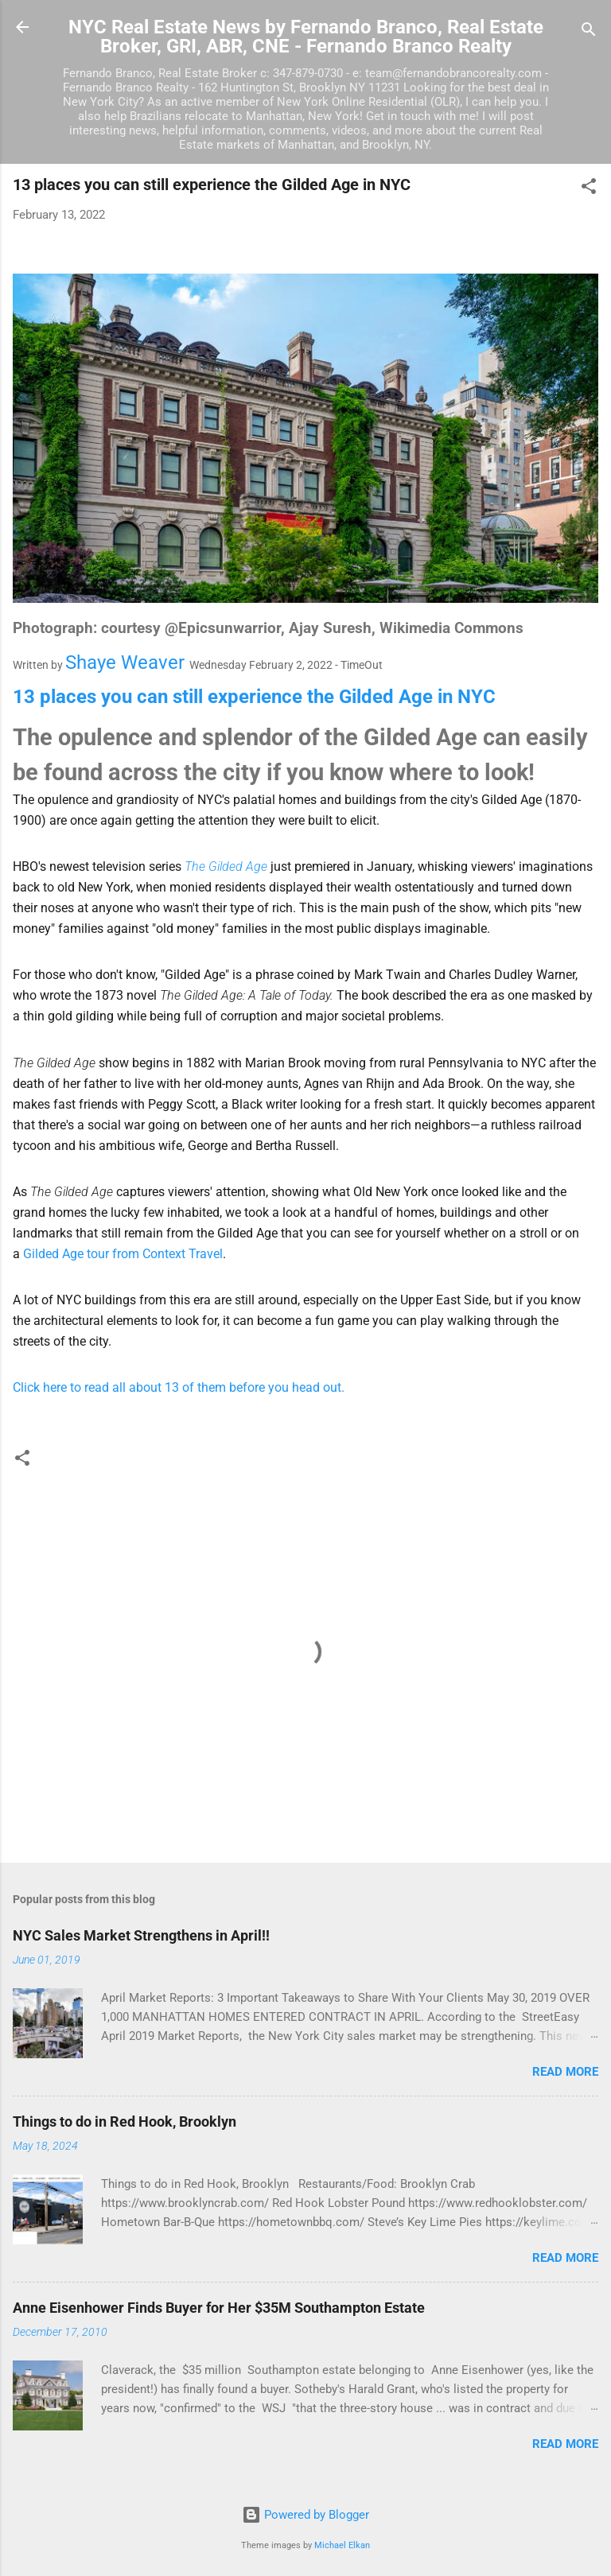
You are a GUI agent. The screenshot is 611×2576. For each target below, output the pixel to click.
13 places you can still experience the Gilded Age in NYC (254, 697)
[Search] (588, 32)
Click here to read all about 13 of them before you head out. (178, 1387)
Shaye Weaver (125, 662)
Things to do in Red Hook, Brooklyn (124, 2121)
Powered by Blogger (305, 2515)
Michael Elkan (342, 2545)
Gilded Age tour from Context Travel (123, 1253)
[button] (588, 189)
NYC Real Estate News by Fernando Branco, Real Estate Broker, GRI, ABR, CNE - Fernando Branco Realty (305, 36)
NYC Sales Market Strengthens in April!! (141, 1935)
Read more (565, 2072)
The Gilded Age (226, 866)
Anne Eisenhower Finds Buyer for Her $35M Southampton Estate (219, 2307)
